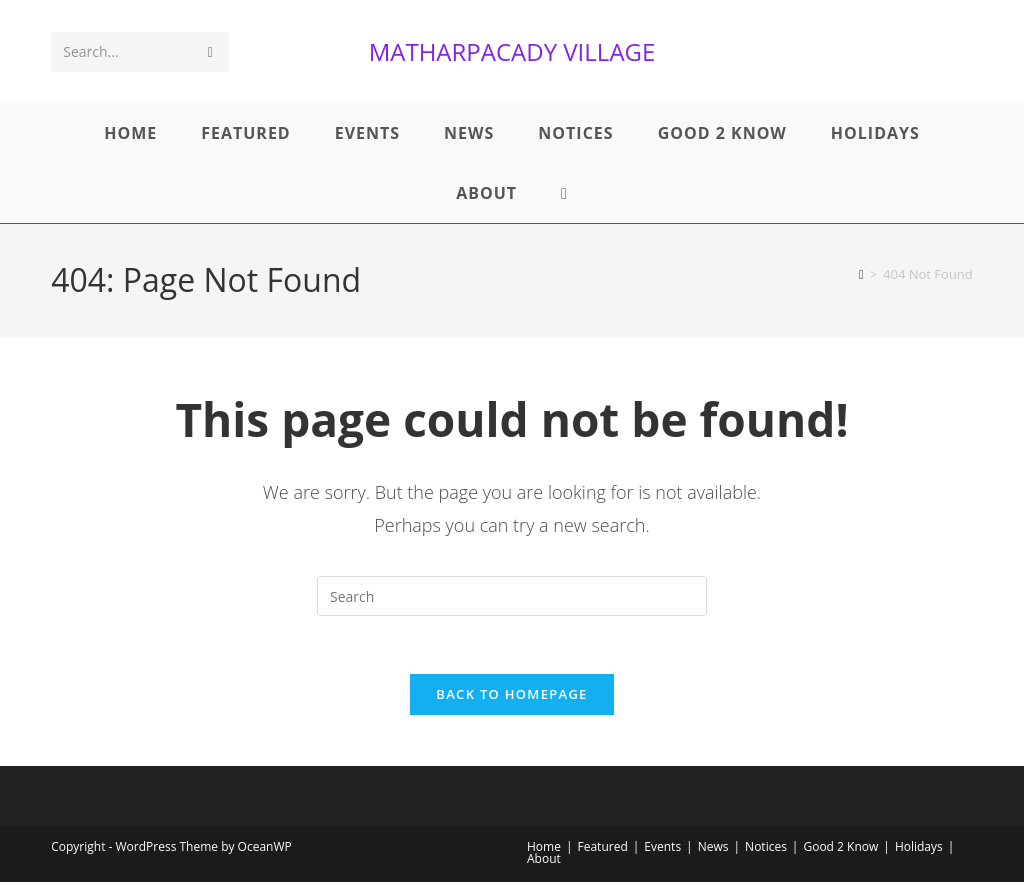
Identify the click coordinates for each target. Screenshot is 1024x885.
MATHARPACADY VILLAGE (512, 51)
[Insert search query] (512, 596)
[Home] (861, 274)
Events (662, 849)
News (713, 849)
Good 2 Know (840, 849)
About (544, 861)
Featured (603, 849)
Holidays (919, 849)
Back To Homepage (511, 697)
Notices (766, 849)
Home (544, 849)
